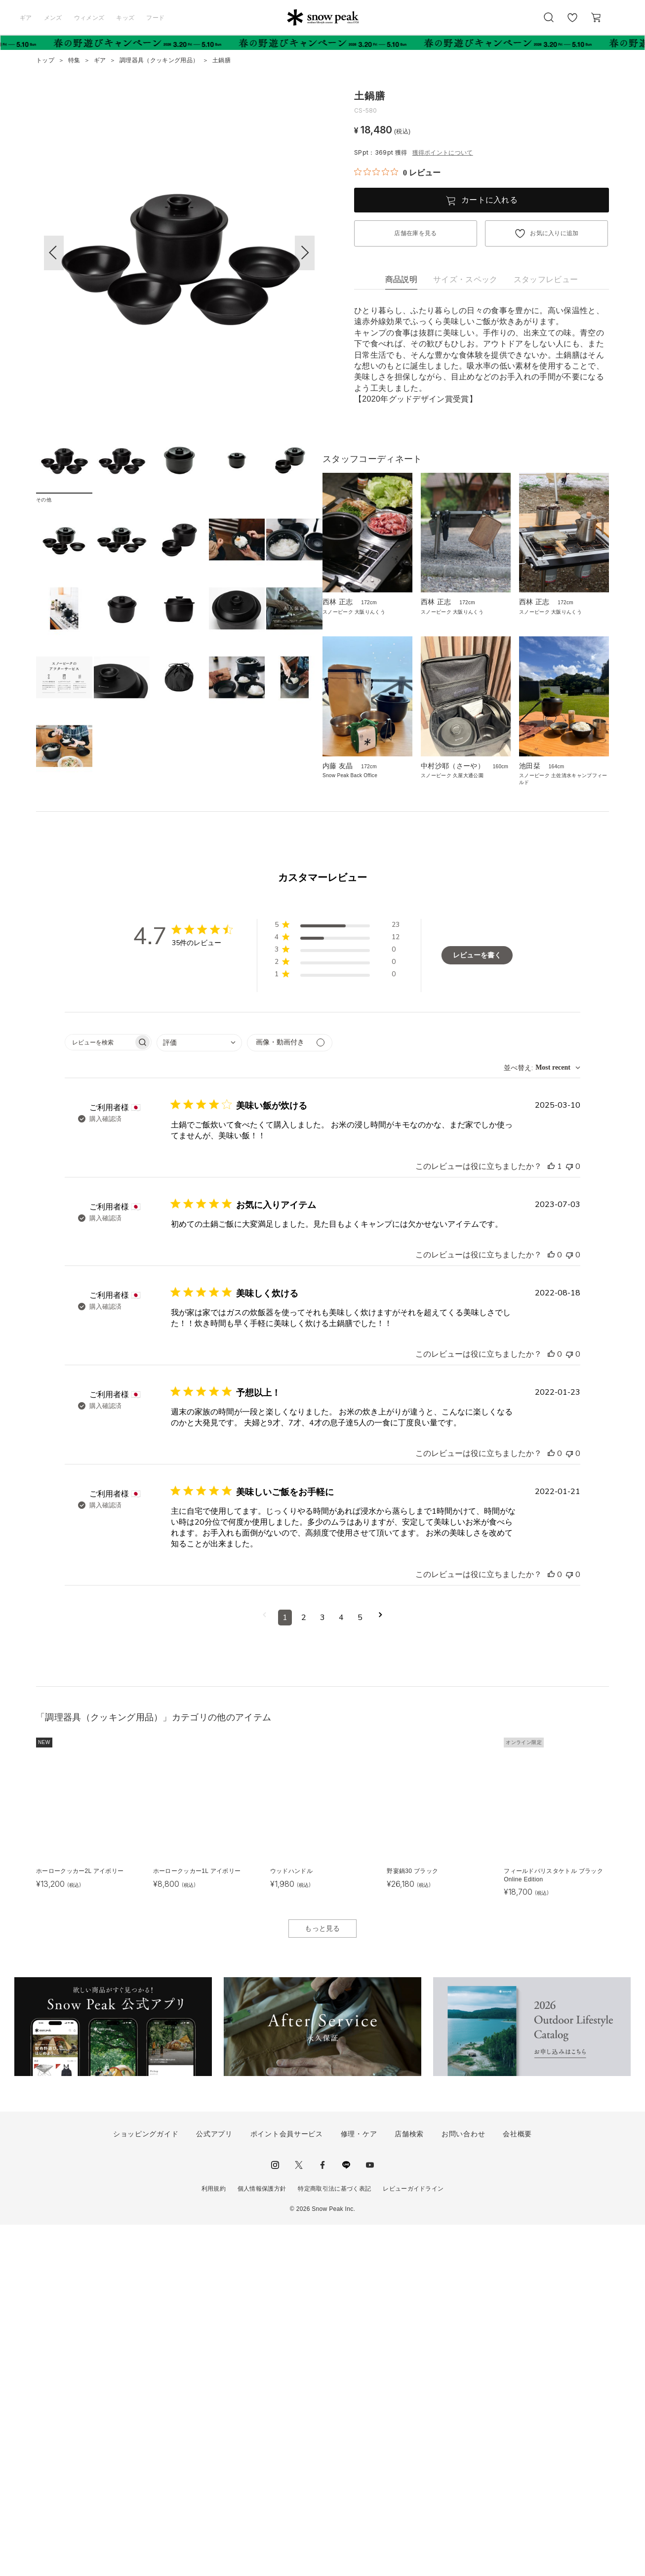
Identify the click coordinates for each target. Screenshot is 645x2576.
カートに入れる (489, 200)
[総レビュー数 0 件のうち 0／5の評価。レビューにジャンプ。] (397, 172)
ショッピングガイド (145, 2485)
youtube (370, 2516)
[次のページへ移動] (380, 1968)
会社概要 (517, 2485)
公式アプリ (214, 2485)
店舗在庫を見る (415, 233)
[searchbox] (99, 1393)
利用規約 (214, 2539)
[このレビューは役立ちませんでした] (569, 1517)
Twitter (299, 2516)
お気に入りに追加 (554, 233)
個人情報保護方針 (262, 2539)
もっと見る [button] (322, 2279)
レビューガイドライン (413, 2539)
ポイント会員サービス (286, 2485)
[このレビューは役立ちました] (551, 1517)
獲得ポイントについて (442, 152)
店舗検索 (409, 2485)
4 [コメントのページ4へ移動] (341, 1968)
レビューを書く (477, 1306)
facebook (322, 2516)
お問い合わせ (463, 2485)
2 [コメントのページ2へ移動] (303, 1968)
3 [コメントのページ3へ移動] (322, 1968)
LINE (346, 2516)
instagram (275, 2516)
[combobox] (199, 1393)
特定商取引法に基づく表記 (334, 2539)
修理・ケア (359, 2485)
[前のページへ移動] (264, 1968)
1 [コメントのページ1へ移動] (284, 1968)
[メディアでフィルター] (289, 1393)
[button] (305, 253)
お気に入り (572, 22)
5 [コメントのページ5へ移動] (360, 1968)
